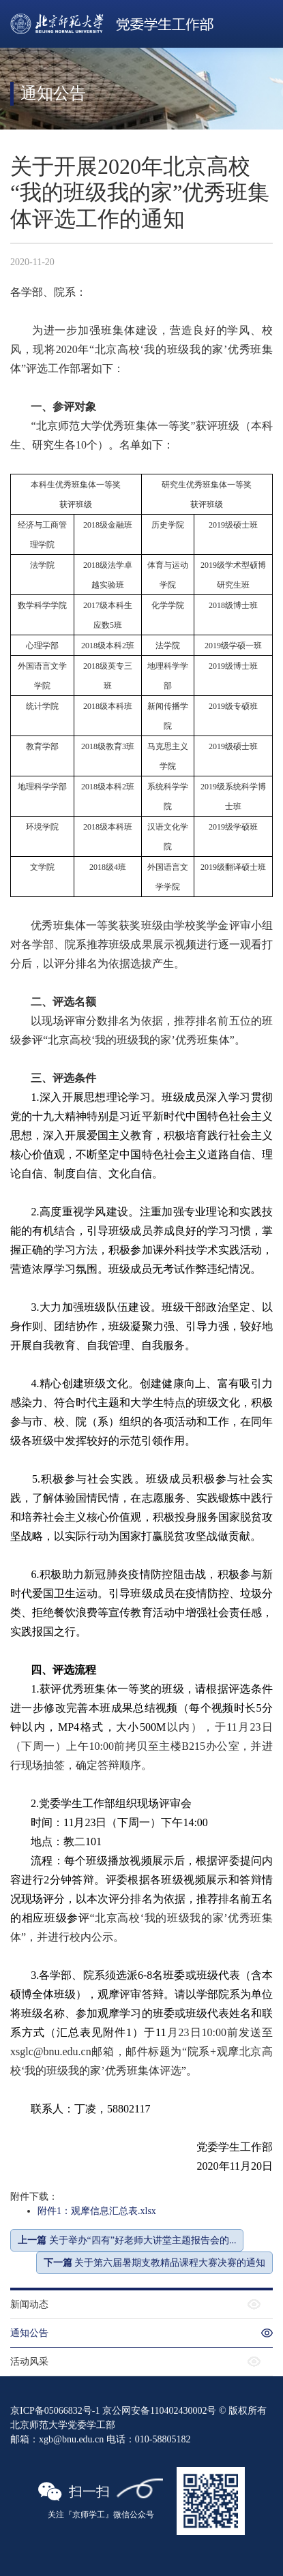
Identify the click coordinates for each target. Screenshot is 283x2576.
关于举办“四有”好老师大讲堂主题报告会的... (127, 2240)
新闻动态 (29, 2304)
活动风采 (29, 2362)
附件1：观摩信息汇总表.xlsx (97, 2211)
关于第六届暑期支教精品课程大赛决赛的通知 (155, 2263)
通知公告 (29, 2333)
